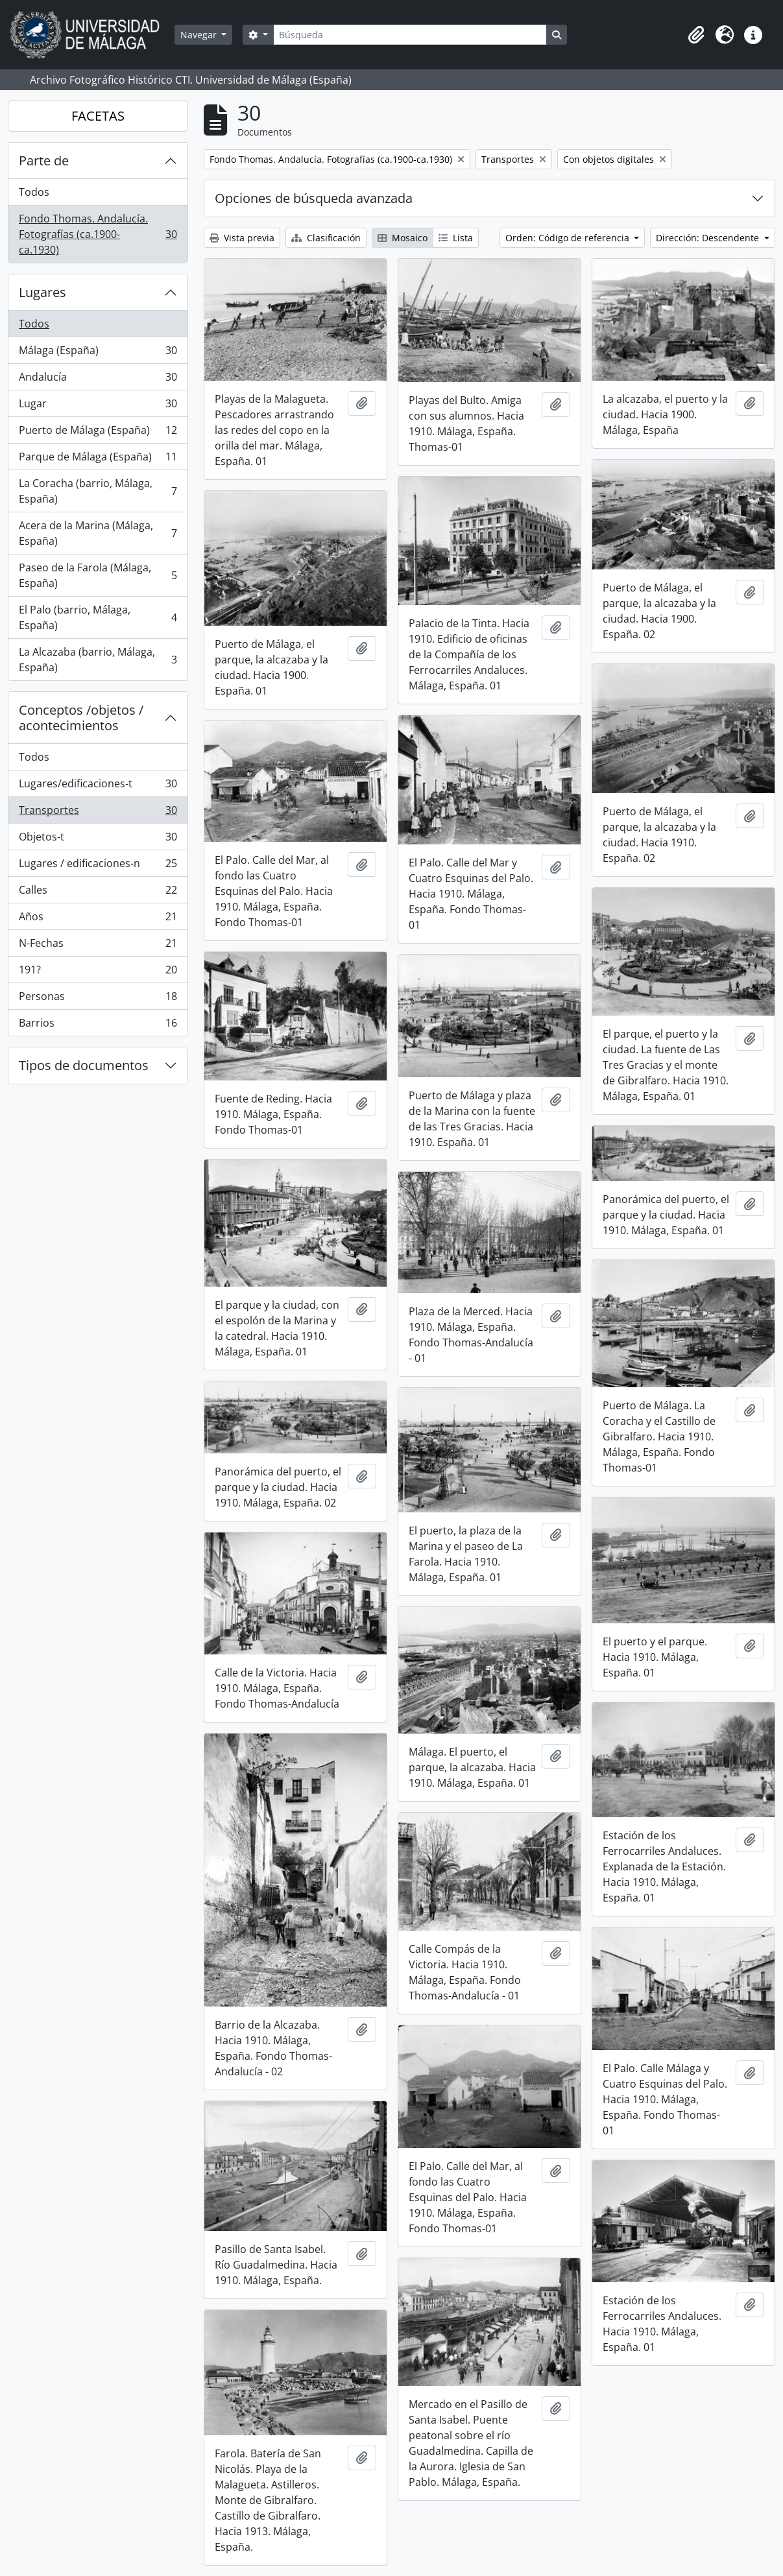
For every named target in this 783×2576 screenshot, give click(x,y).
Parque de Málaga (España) (97, 459)
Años (97, 919)
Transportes (97, 813)
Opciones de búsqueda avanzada (314, 198)
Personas (97, 999)
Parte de (44, 160)
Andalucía (97, 379)
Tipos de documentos (84, 1065)
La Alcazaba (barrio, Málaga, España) (97, 659)
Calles (97, 892)
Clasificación (326, 238)
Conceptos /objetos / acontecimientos (81, 717)
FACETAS (98, 116)
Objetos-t (97, 839)
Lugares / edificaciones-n (97, 866)
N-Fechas (97, 946)
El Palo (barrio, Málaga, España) (97, 617)
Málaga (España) (97, 353)
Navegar (199, 35)
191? (97, 972)
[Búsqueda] (410, 35)
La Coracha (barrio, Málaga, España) (97, 491)
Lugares (42, 292)
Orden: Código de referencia (568, 238)
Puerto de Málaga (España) (97, 433)
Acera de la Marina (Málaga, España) (97, 533)
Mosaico (403, 238)
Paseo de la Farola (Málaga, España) (97, 575)
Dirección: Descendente (709, 238)
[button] (696, 35)
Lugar (97, 406)
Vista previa (242, 238)
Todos (34, 192)
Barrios (97, 1025)
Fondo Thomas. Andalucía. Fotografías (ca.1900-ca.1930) (97, 234)
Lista (456, 238)
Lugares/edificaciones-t (97, 786)
